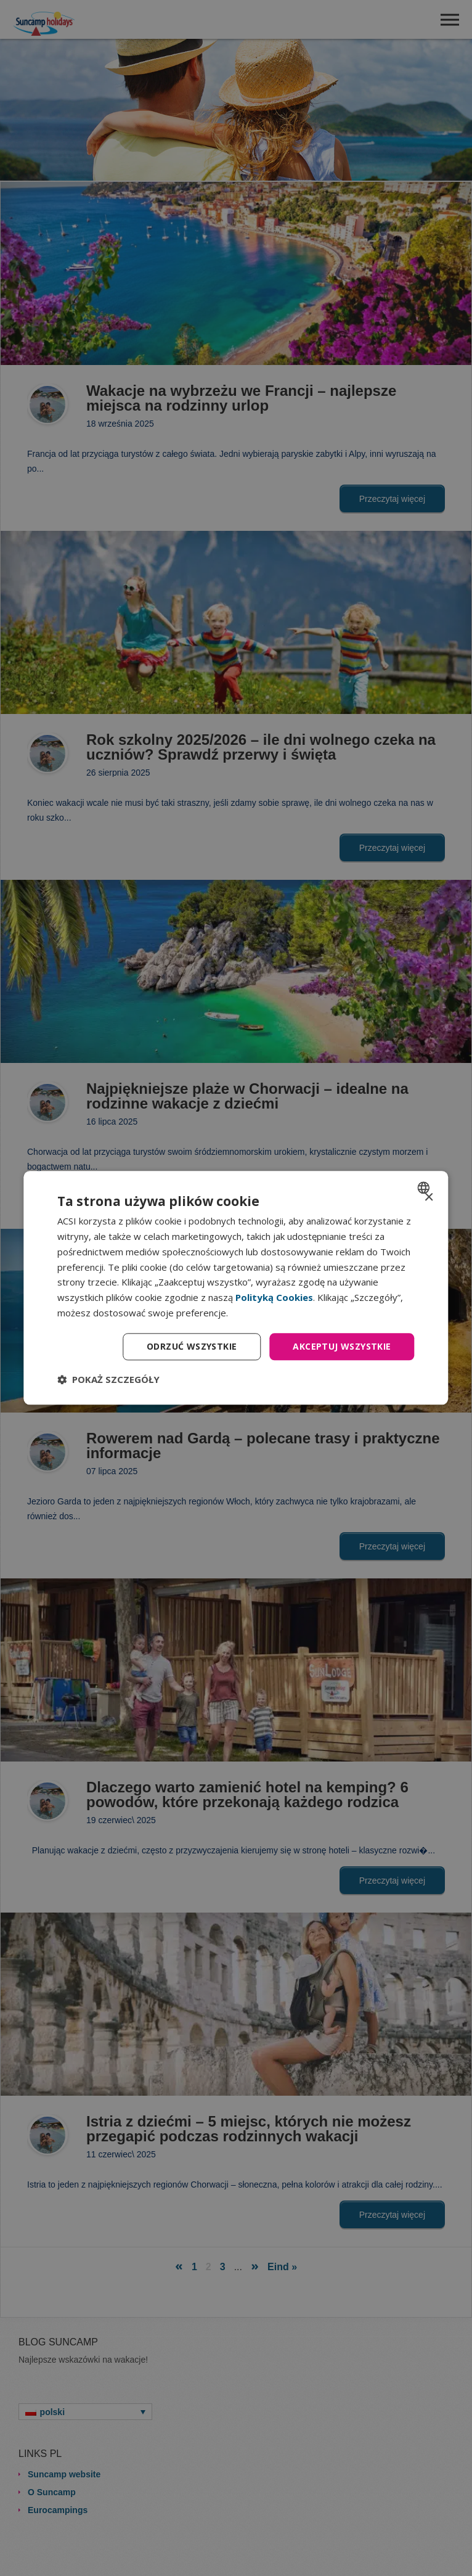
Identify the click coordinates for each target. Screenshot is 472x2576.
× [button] (428, 1197)
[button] (108, 1380)
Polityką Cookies (274, 1297)
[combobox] (425, 1187)
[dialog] (235, 1288)
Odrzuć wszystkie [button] (192, 1346)
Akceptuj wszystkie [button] (342, 1346)
